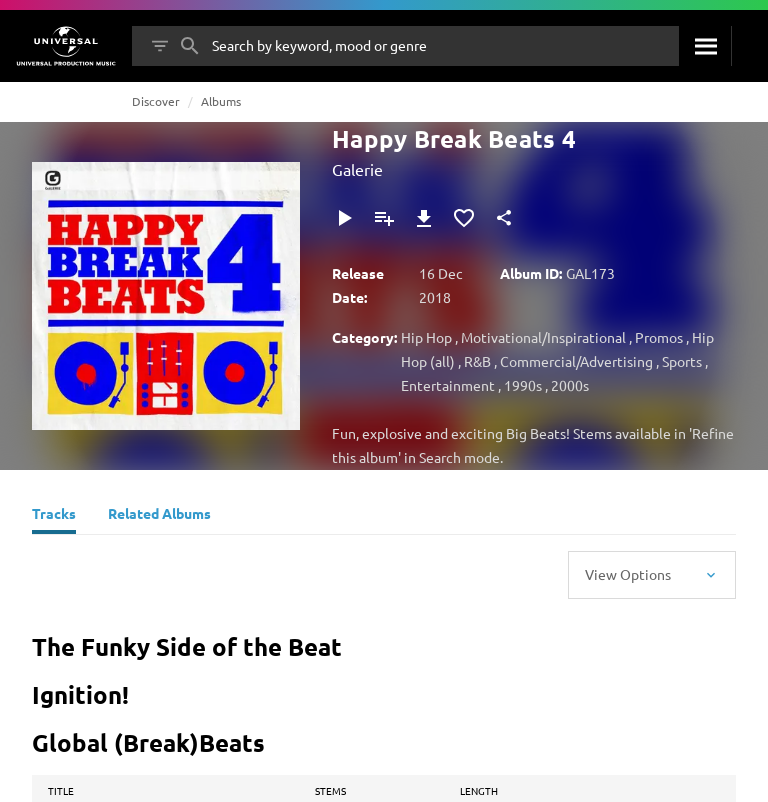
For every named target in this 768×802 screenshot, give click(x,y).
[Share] (504, 218)
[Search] (705, 46)
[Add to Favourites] (464, 218)
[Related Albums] (159, 516)
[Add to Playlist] (384, 218)
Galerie (357, 169)
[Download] (424, 218)
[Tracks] (54, 516)
